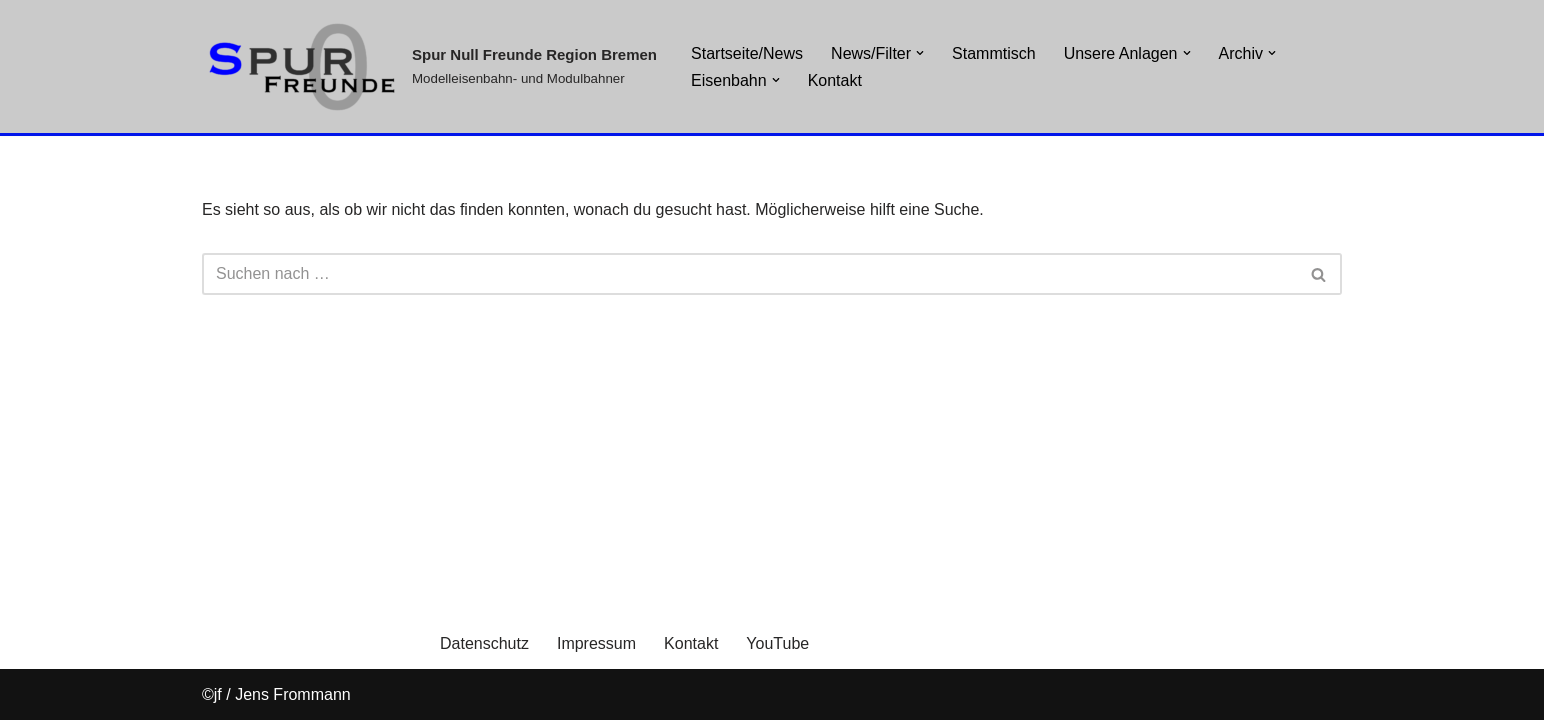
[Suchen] (749, 274)
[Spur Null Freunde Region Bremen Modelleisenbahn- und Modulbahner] (429, 66)
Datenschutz (484, 643)
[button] (776, 80)
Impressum (596, 643)
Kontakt (835, 80)
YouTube (777, 643)
